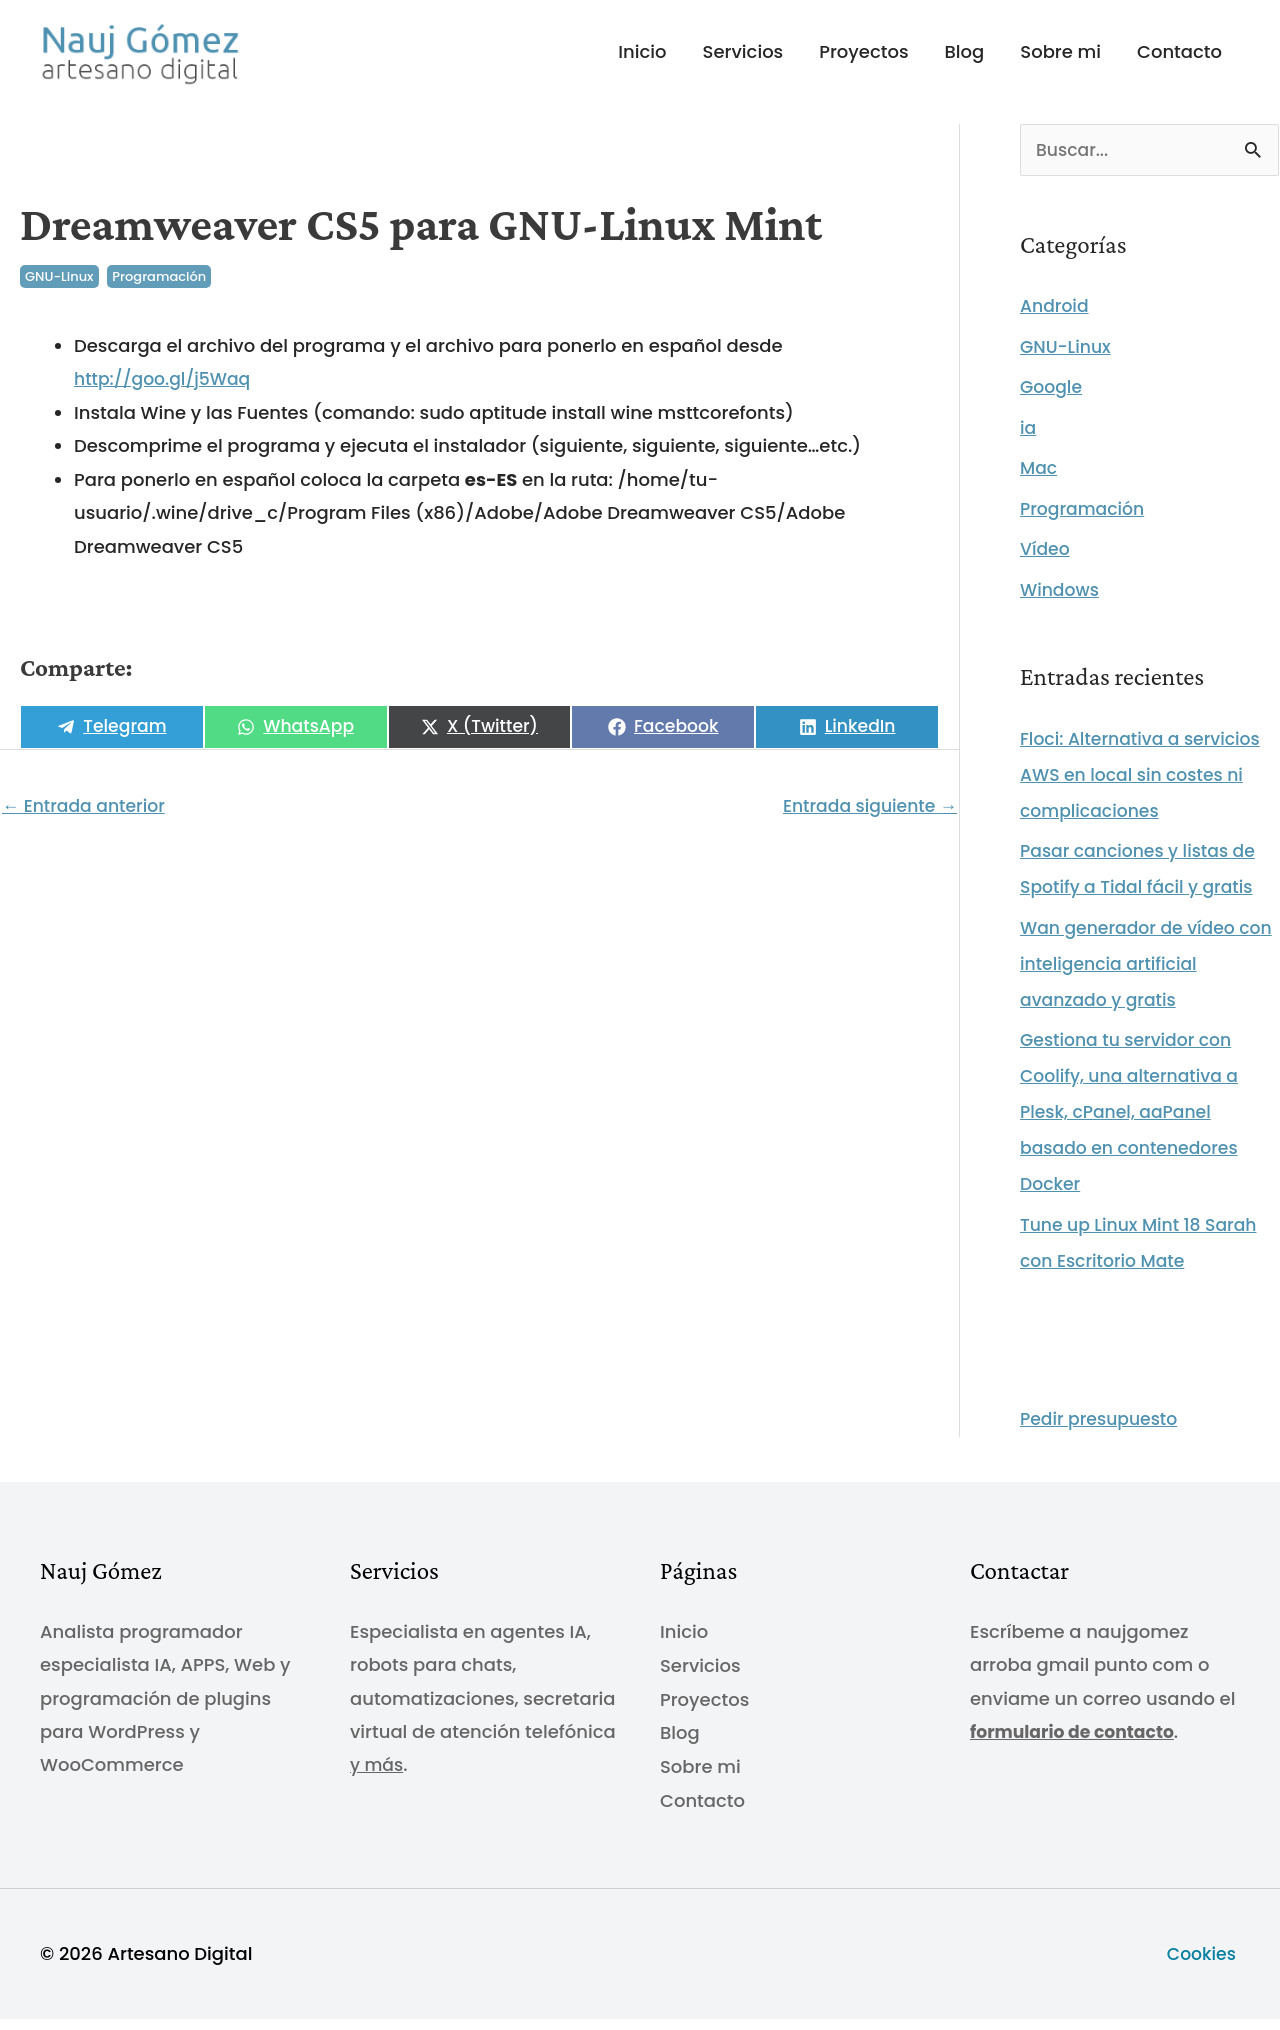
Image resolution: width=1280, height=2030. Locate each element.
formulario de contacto (1076, 1745)
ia (1028, 441)
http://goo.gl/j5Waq (166, 391)
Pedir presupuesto (1102, 1433)
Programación (159, 289)
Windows (1061, 603)
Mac (1039, 482)
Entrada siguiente (866, 819)
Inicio (642, 58)
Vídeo (1046, 563)
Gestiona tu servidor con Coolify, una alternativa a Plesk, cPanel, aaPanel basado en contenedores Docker (1134, 1126)
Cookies (1204, 1965)
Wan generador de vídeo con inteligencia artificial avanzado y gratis (1132, 977)
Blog (965, 58)
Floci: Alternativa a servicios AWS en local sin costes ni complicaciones (1145, 788)
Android (1056, 320)
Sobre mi (1060, 58)
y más (378, 1779)
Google (1052, 401)
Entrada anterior (87, 819)
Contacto (1179, 58)
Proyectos (863, 58)
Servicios (743, 58)
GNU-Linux (59, 289)
